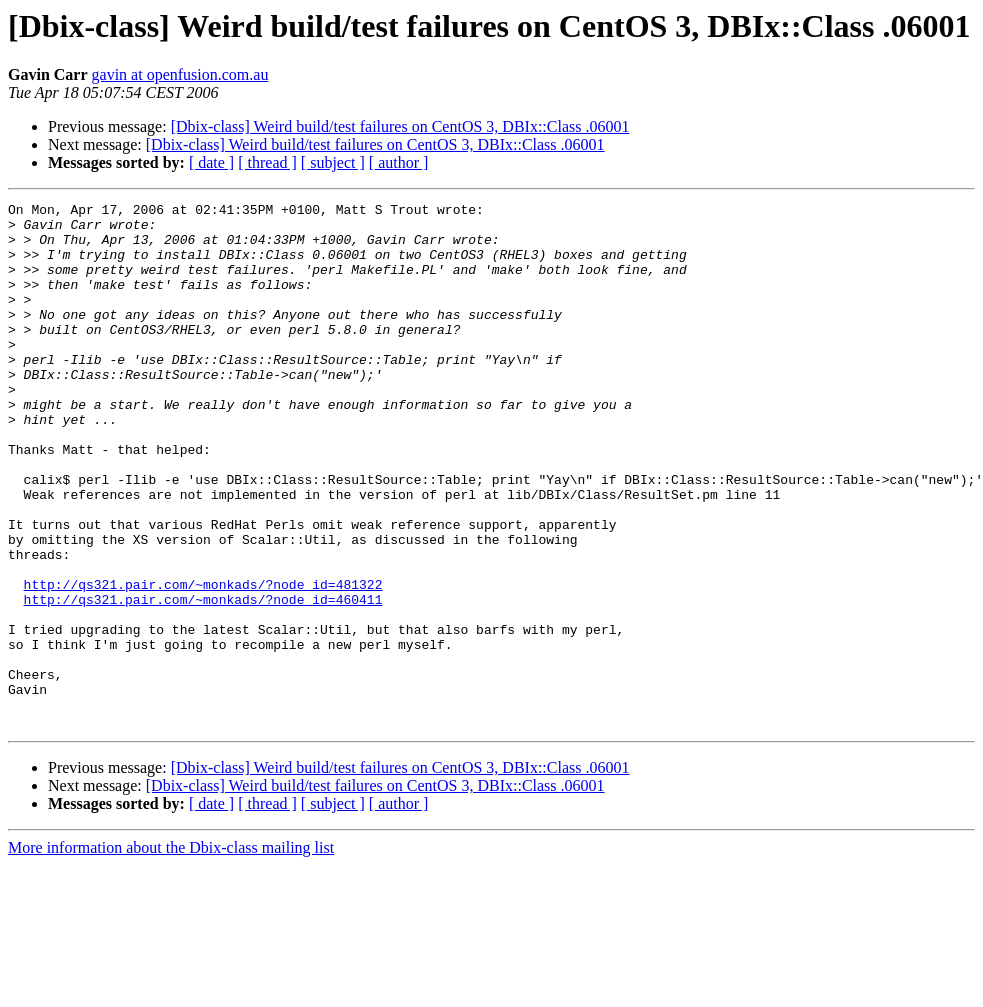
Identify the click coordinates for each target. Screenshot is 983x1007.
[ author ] (399, 162)
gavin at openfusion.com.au (180, 74)
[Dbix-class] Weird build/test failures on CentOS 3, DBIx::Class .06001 (400, 126)
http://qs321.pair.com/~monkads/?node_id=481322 (203, 662)
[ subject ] (333, 162)
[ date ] (211, 162)
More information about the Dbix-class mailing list (171, 952)
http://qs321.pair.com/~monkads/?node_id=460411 (203, 680)
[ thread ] (267, 162)
